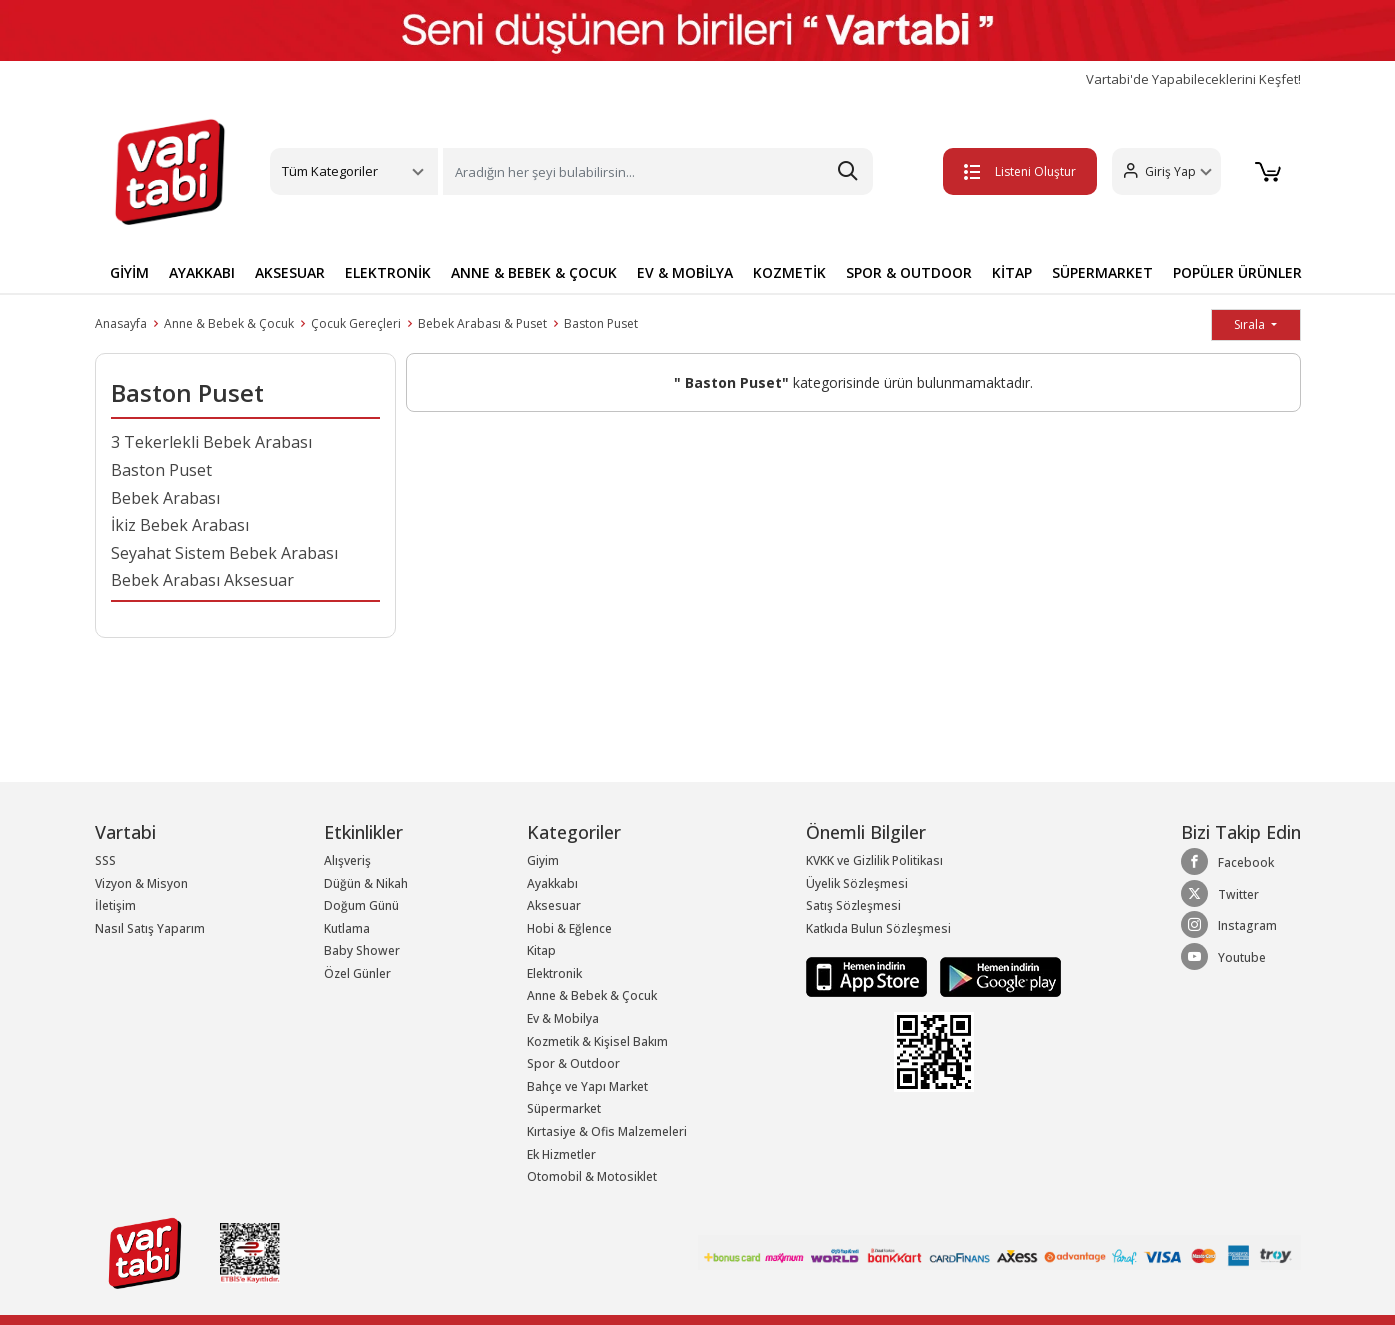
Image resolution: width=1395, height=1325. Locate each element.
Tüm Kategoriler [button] (330, 171)
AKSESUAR (290, 272)
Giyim (543, 860)
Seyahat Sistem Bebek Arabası (224, 553)
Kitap (541, 950)
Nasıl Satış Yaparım (150, 928)
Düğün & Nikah (366, 883)
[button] (1163, 171)
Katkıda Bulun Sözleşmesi (878, 928)
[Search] (658, 171)
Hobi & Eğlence (569, 928)
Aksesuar (554, 905)
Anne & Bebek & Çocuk (229, 323)
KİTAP (1012, 272)
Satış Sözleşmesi (853, 905)
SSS (105, 860)
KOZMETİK (789, 272)
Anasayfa (121, 323)
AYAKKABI (202, 272)
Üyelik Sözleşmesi (857, 883)
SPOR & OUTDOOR (909, 272)
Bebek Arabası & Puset (482, 323)
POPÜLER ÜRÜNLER (1237, 272)
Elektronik (554, 973)
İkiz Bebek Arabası (180, 525)
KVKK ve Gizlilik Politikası (874, 860)
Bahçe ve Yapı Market (587, 1086)
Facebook (1227, 862)
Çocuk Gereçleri (356, 323)
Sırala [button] (1251, 324)
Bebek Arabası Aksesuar (202, 580)
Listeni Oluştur (1017, 171)
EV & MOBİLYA (685, 272)
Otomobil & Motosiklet (592, 1176)
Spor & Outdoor (573, 1063)
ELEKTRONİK (388, 272)
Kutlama (347, 928)
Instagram (1229, 925)
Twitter (1220, 894)
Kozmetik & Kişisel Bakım (597, 1041)
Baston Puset (601, 323)
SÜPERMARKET (1102, 272)
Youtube (1223, 957)
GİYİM (129, 272)
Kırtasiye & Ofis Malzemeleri (607, 1131)
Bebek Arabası (165, 498)
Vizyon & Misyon (141, 883)
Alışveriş (347, 860)
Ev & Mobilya (563, 1018)
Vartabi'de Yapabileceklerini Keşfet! (1193, 79)
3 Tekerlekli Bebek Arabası (211, 442)
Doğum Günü (361, 905)
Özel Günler (357, 973)
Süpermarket (564, 1108)
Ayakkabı (552, 883)
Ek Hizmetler (561, 1154)
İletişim (115, 905)
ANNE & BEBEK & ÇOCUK (534, 272)
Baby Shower (362, 950)
